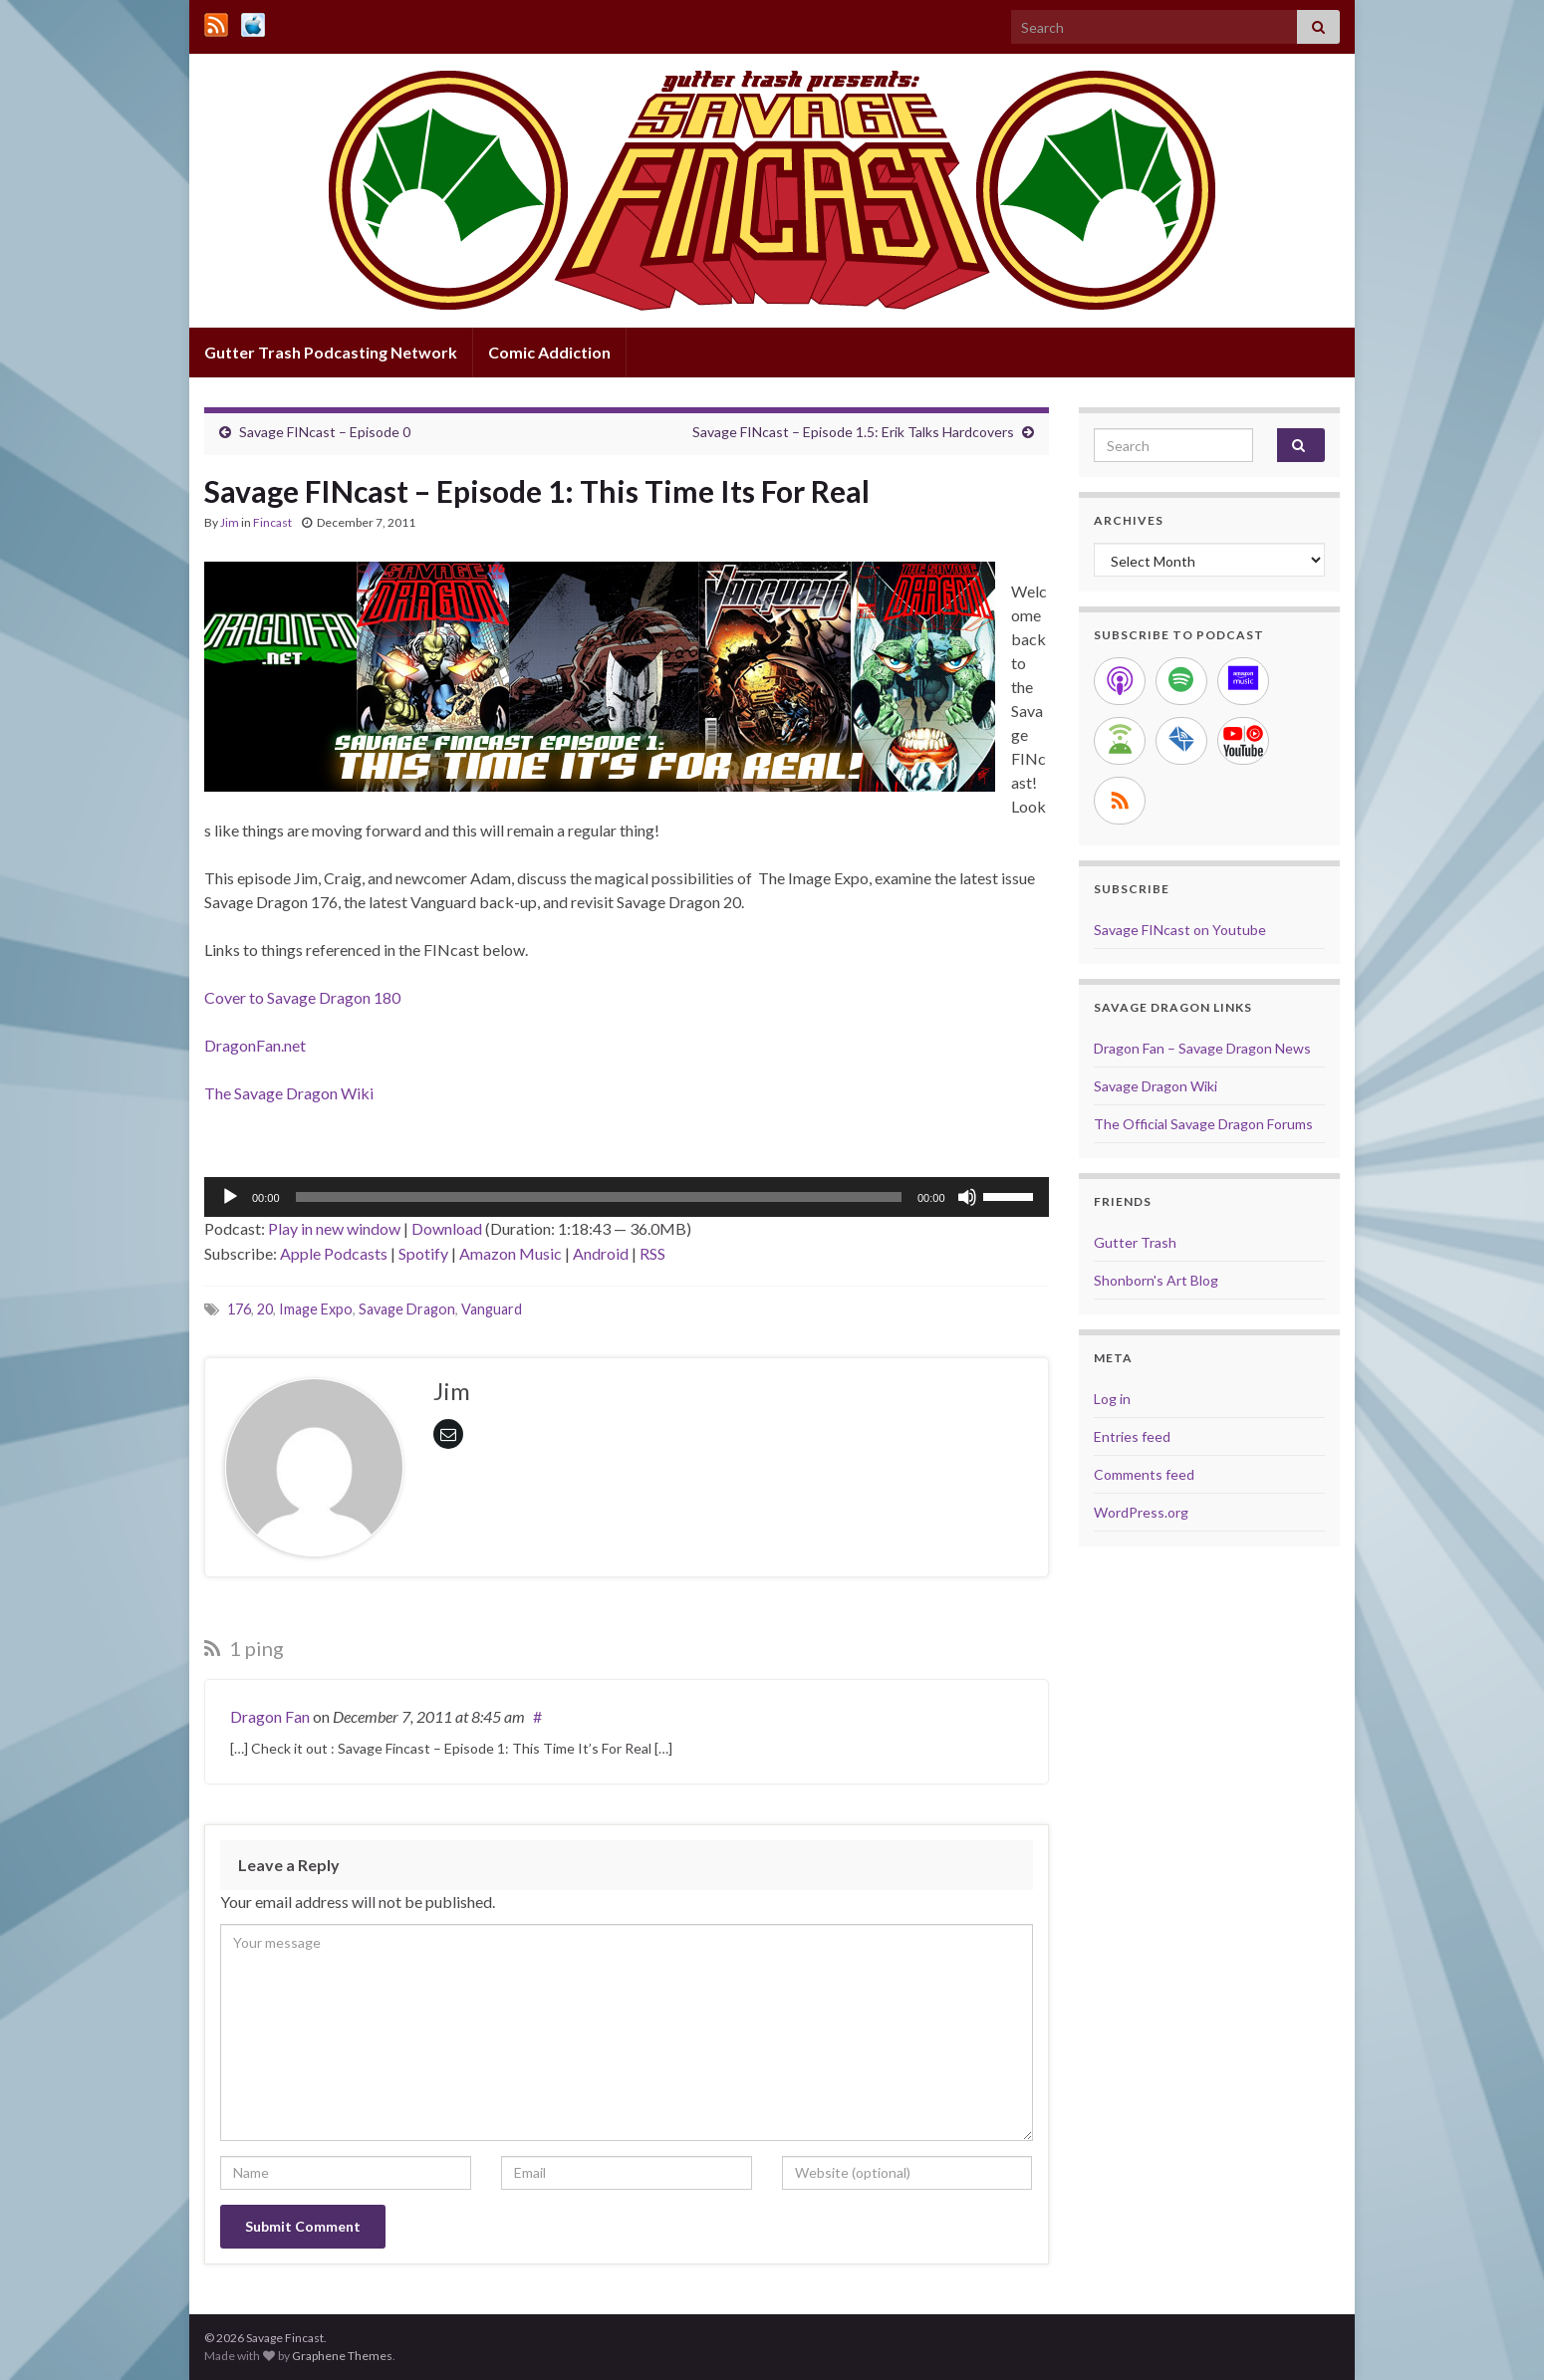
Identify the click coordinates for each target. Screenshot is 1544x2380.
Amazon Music (510, 1253)
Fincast (272, 522)
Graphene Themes (342, 2355)
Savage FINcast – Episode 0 (324, 431)
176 (239, 1309)
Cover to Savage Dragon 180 (302, 997)
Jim (229, 522)
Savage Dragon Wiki (1155, 1085)
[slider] (598, 1197)
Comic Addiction (549, 352)
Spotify (423, 1253)
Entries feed (1132, 1436)
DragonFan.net (255, 1045)
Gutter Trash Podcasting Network (330, 352)
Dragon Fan (270, 1716)
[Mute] (967, 1197)
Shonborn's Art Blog (1156, 1280)
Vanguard (491, 1309)
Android (601, 1253)
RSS (652, 1253)
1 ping (244, 1648)
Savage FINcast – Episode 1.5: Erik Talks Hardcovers (853, 431)
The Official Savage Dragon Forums (1203, 1123)
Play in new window (334, 1228)
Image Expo (316, 1309)
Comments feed (1144, 1474)
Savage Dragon (407, 1309)
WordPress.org (1141, 1512)
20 (265, 1309)
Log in (1112, 1398)
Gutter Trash (1135, 1242)
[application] (626, 1197)
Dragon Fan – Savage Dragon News (1202, 1048)
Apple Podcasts (333, 1253)
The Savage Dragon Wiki (289, 1092)
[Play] (230, 1197)
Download (446, 1228)
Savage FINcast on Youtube (1180, 929)
